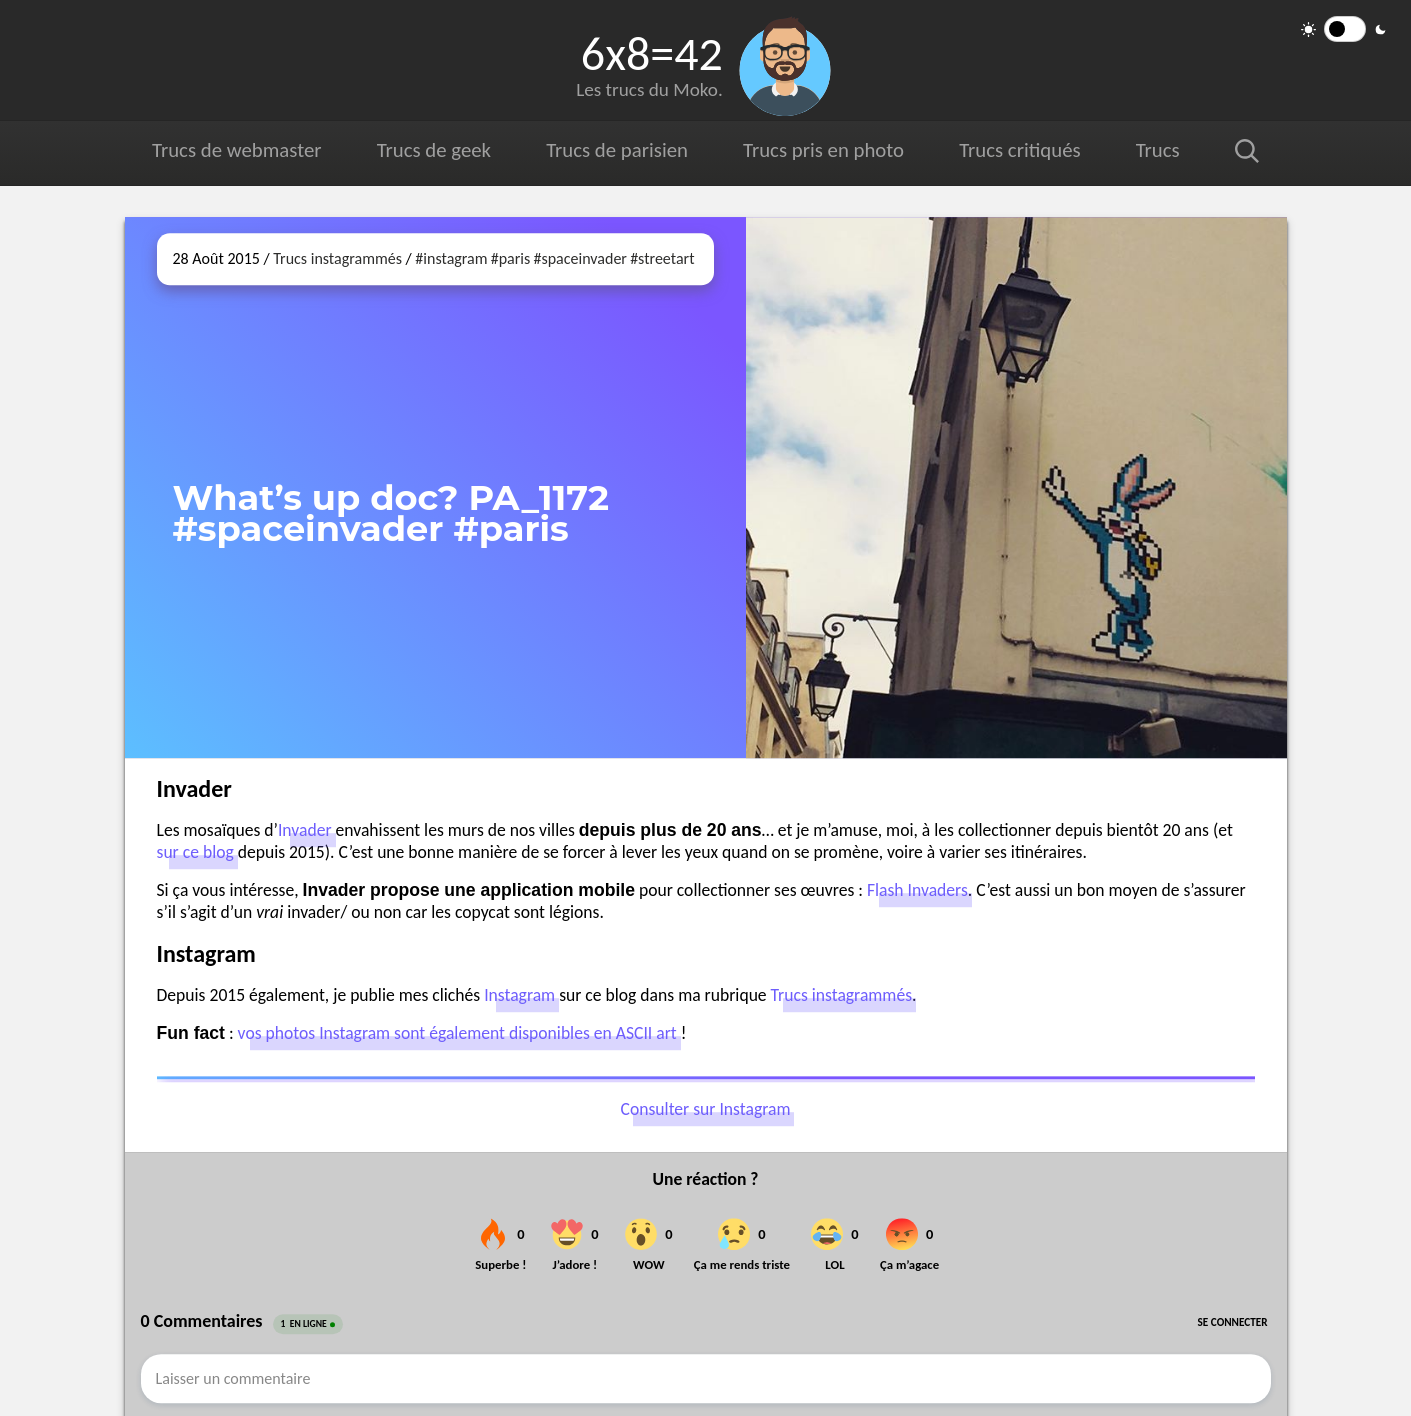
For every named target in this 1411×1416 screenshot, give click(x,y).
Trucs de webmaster (236, 150)
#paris (511, 258)
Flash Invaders (917, 890)
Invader (305, 830)
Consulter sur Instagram (706, 1109)
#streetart (662, 258)
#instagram (451, 258)
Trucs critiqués (1019, 150)
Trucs (1158, 150)
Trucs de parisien (617, 150)
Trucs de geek (434, 150)
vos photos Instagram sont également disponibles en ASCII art (457, 1033)
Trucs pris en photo (823, 150)
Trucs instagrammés (337, 258)
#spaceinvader (579, 258)
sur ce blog (195, 852)
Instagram (519, 995)
